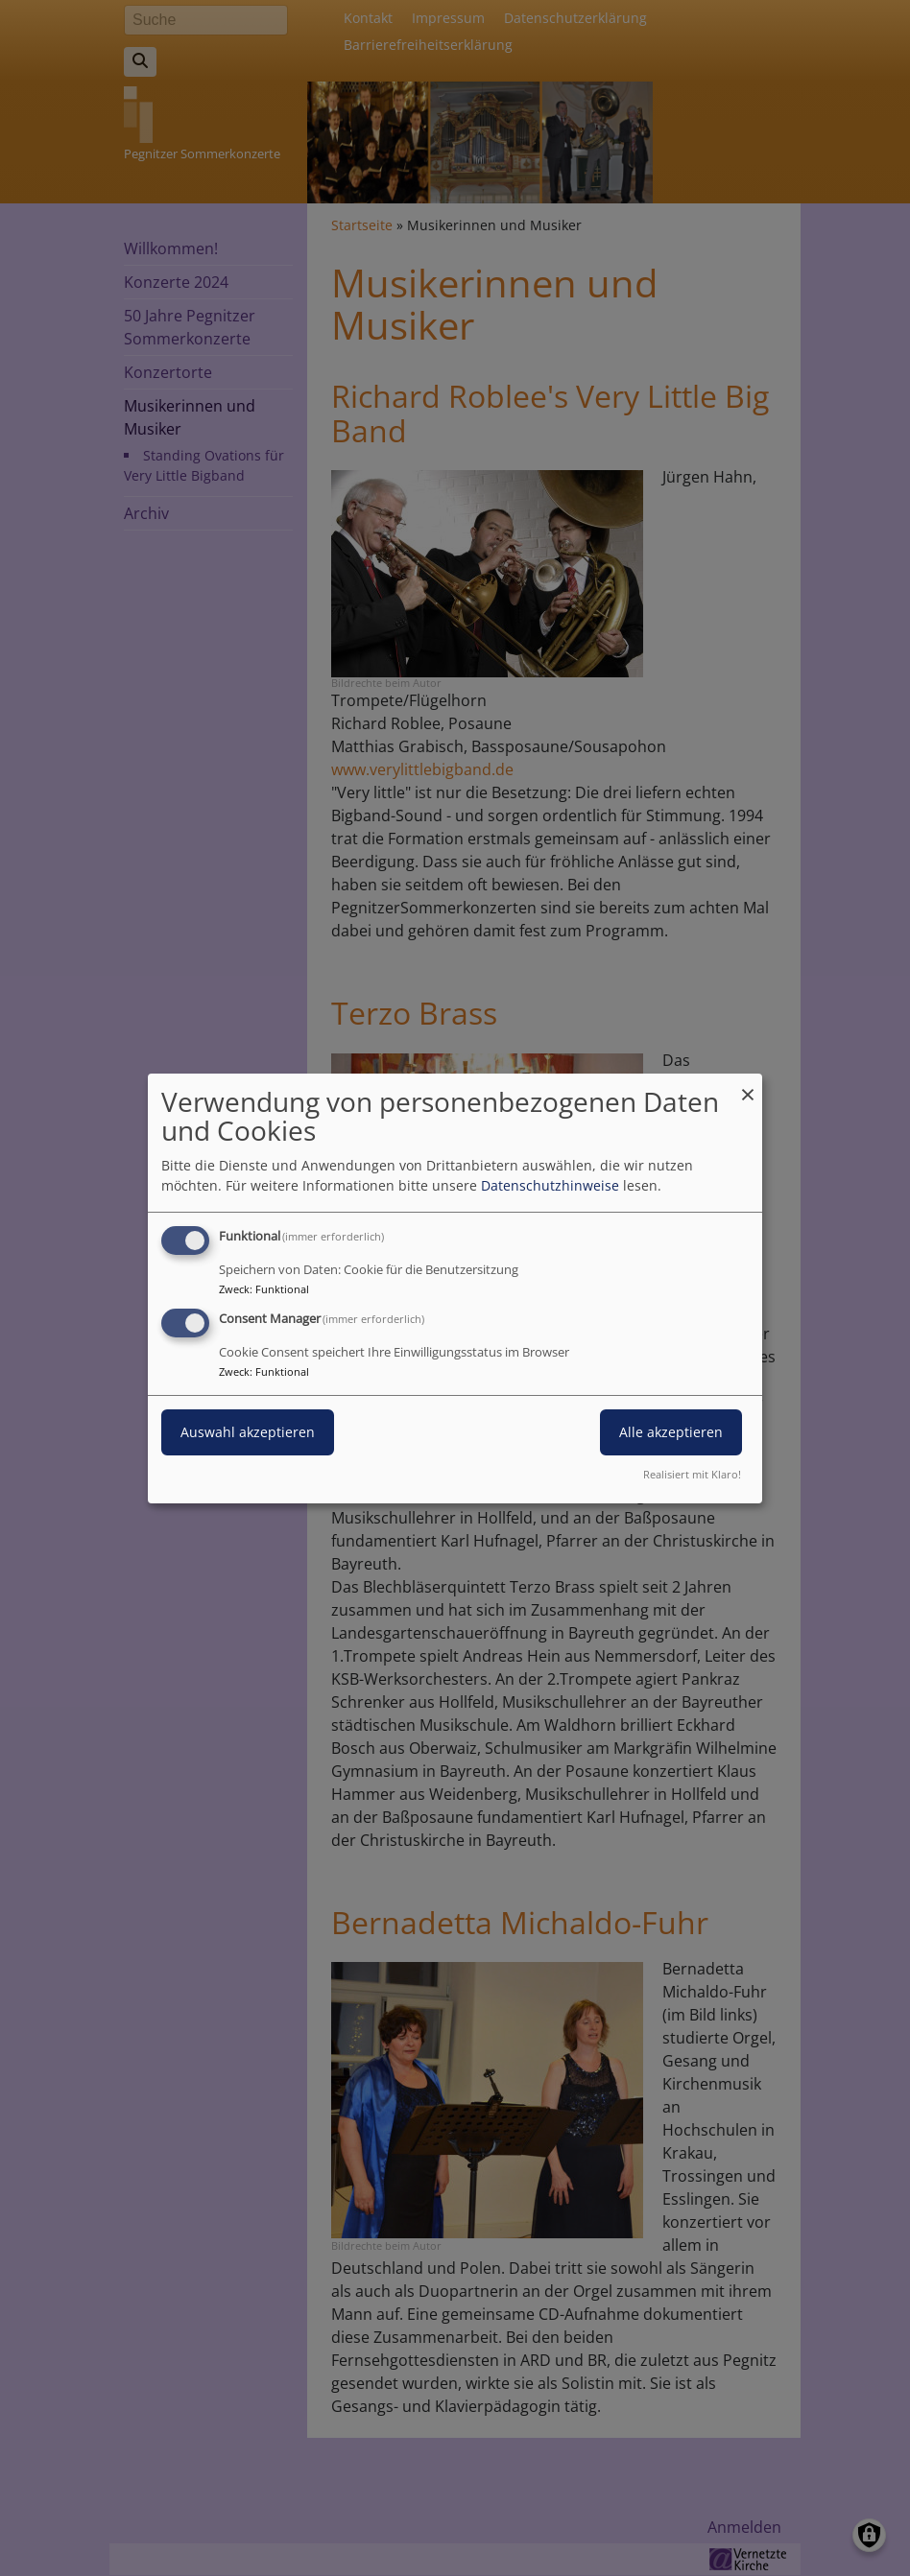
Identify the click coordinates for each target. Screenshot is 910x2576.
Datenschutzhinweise (550, 1185)
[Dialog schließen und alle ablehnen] (747, 1085)
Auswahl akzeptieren (247, 1432)
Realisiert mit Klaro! (692, 1474)
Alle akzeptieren (671, 1432)
